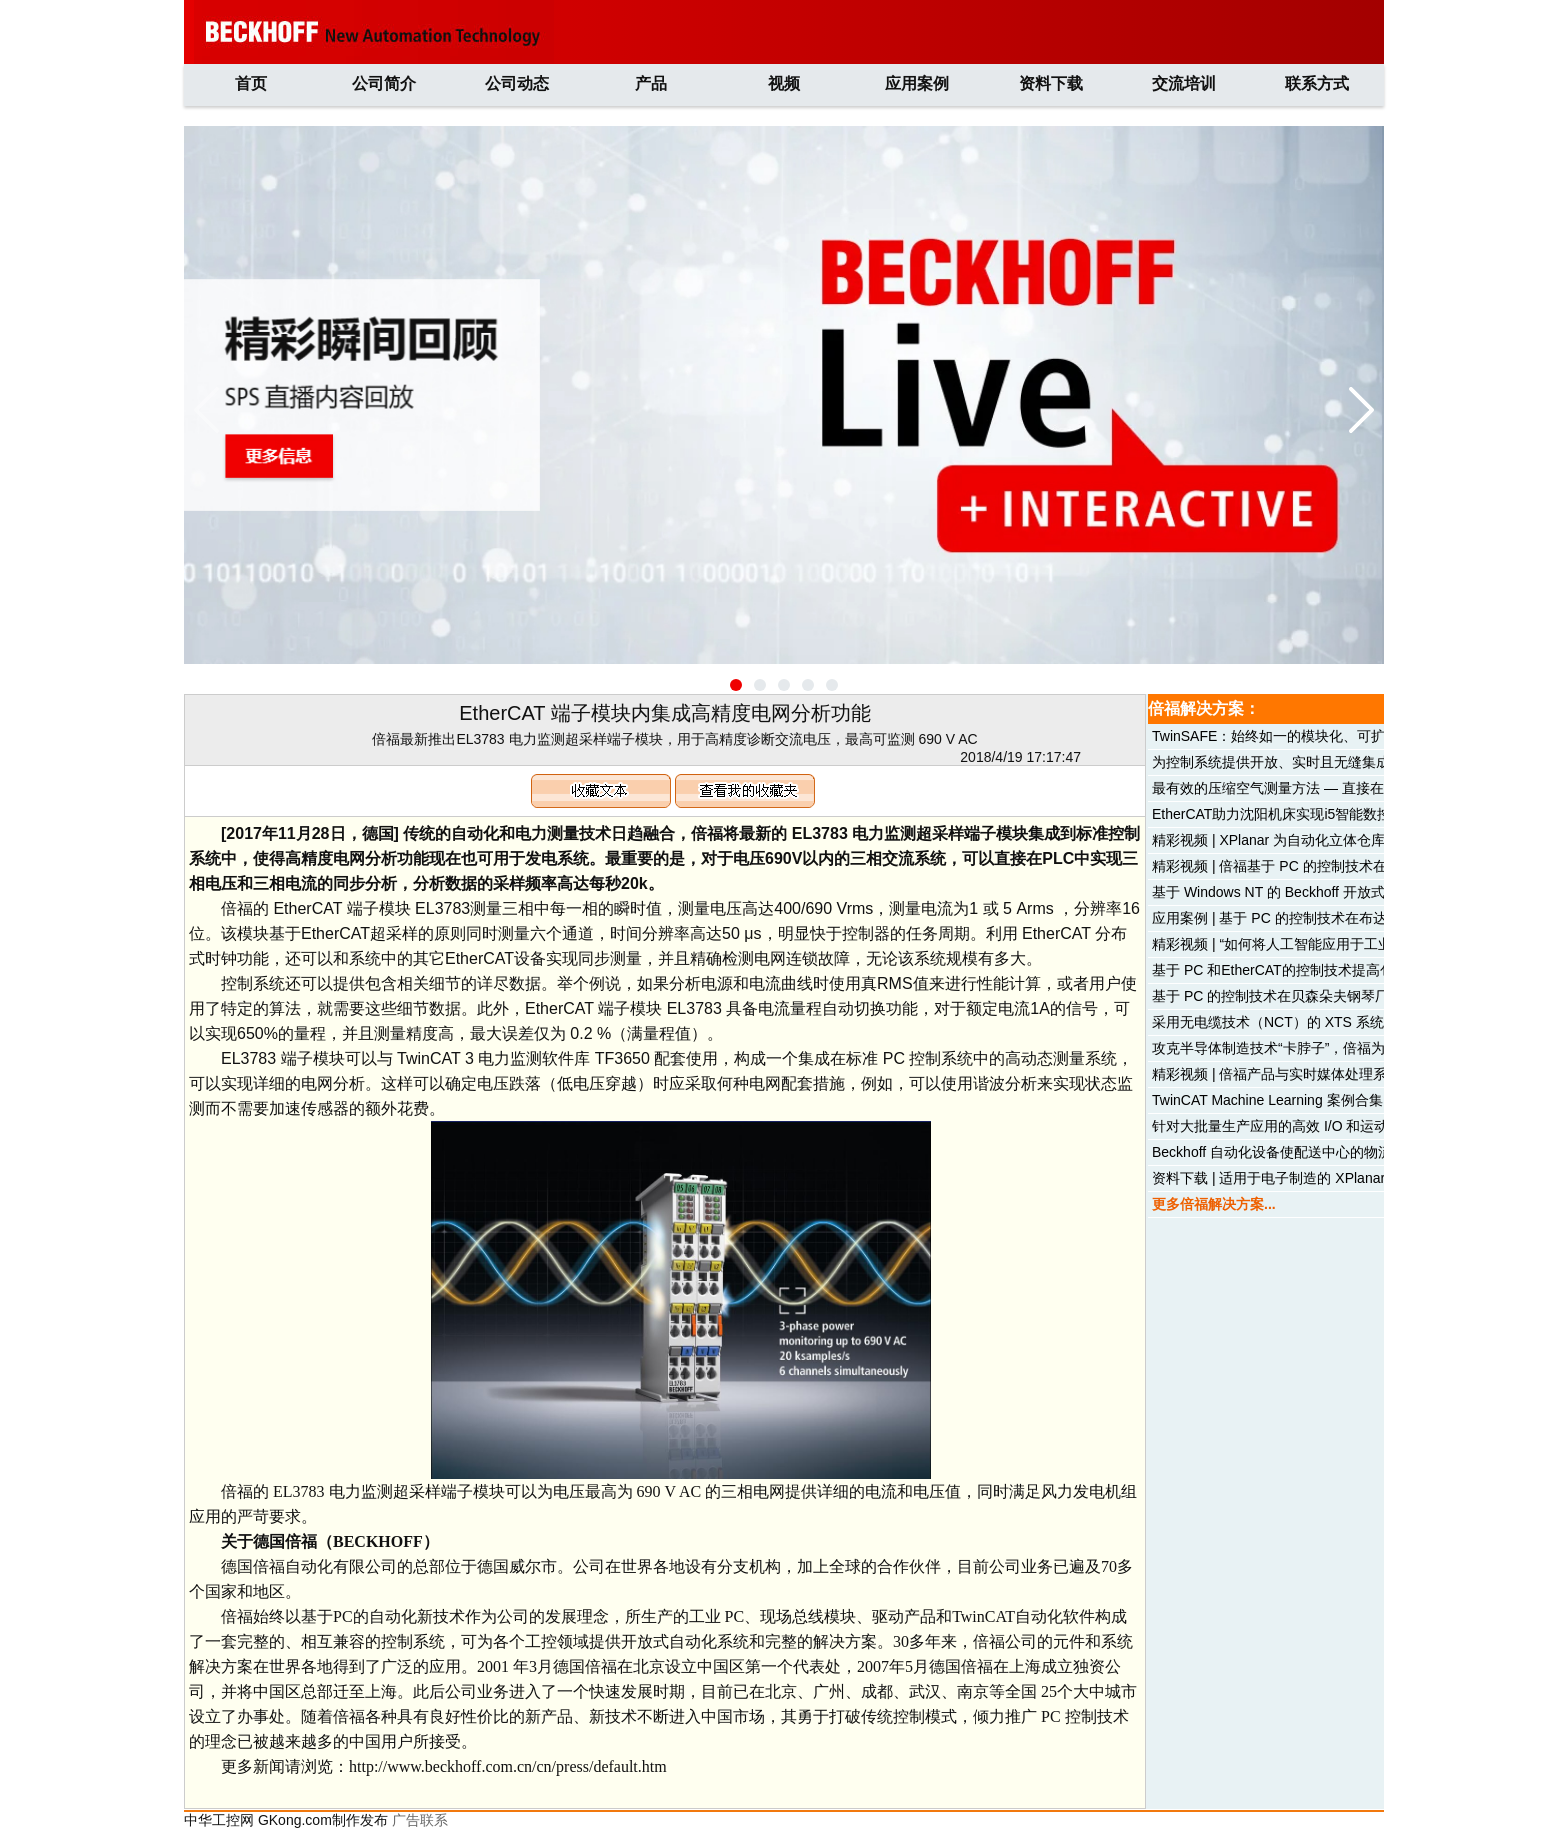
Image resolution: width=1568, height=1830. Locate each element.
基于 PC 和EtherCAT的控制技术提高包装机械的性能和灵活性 (1343, 970)
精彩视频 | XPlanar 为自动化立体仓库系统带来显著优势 (1324, 840)
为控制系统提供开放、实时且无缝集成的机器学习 (1306, 762)
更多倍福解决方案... (1214, 1204)
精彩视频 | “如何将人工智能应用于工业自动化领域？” (1316, 944)
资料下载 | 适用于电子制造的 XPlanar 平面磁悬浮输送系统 (1333, 1178)
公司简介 (384, 83)
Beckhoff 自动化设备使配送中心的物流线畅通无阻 (1307, 1152)
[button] (736, 685)
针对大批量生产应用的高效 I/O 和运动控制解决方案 (1312, 1126)
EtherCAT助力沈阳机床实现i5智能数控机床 (1285, 814)
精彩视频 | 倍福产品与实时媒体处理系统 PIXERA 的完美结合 (1341, 1074)
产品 (651, 83)
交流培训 (1184, 83)
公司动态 (517, 83)
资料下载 (1051, 83)
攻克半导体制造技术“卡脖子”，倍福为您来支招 (1296, 1048)
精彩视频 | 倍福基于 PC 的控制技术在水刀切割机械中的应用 (1339, 866)
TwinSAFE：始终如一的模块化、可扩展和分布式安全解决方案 (1345, 736)
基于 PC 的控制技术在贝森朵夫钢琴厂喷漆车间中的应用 (1326, 996)
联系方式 (1317, 83)
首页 (251, 83)
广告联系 (420, 1820)
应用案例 (917, 83)
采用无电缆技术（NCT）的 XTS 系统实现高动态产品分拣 (1331, 1022)
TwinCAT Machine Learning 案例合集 (1267, 1100)
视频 (784, 83)
